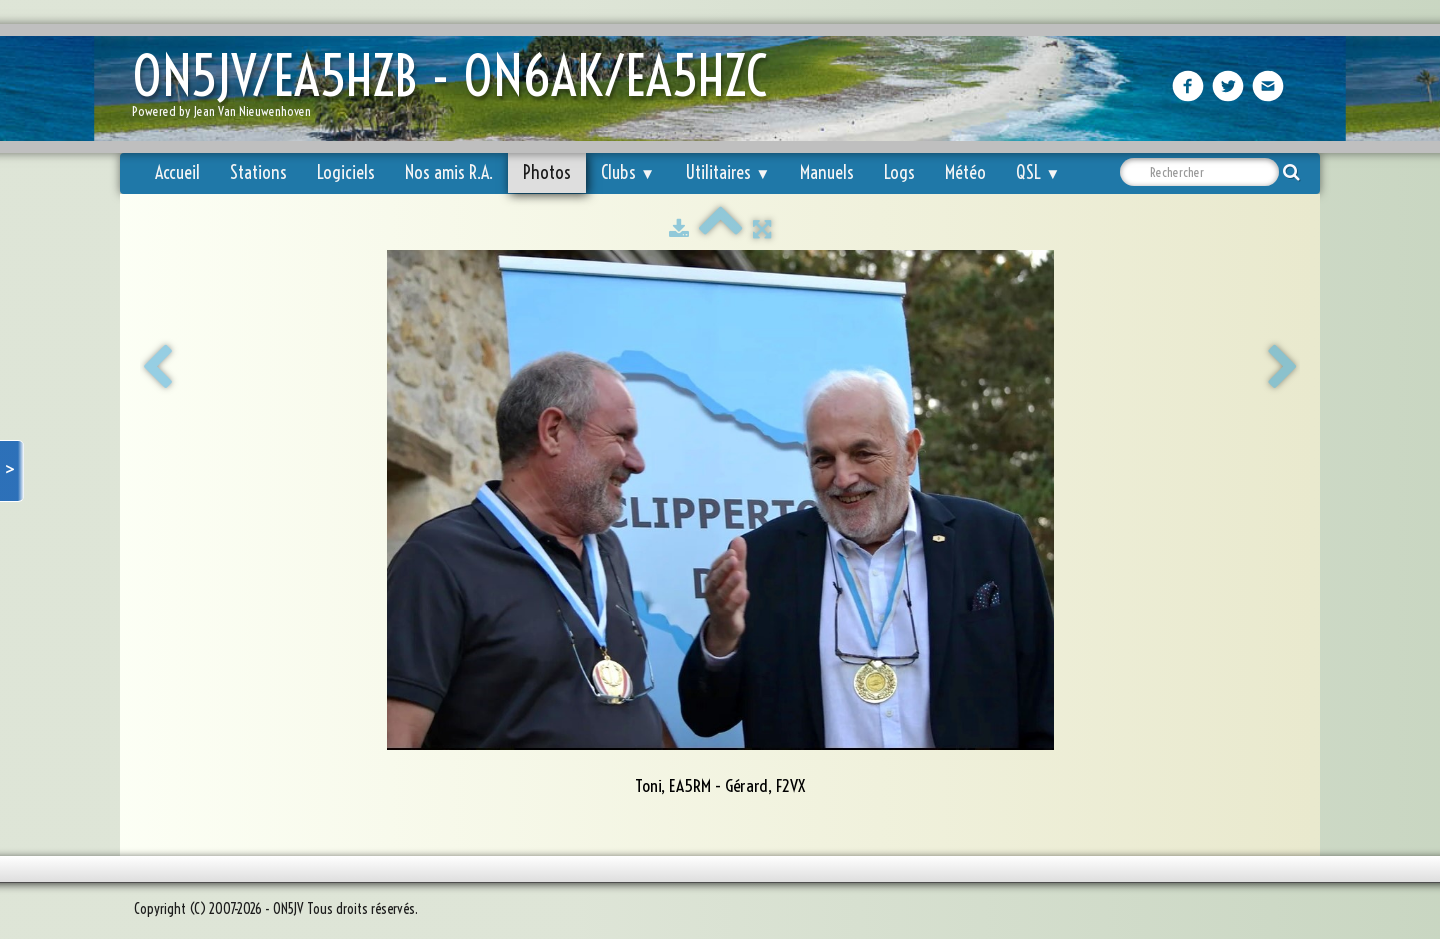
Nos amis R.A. (449, 172)
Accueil (177, 172)
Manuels (827, 172)
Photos (547, 172)
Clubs (628, 172)
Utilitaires (727, 172)
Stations (258, 172)
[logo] (457, 90)
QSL (1038, 172)
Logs (899, 172)
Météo (965, 172)
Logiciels (346, 172)
